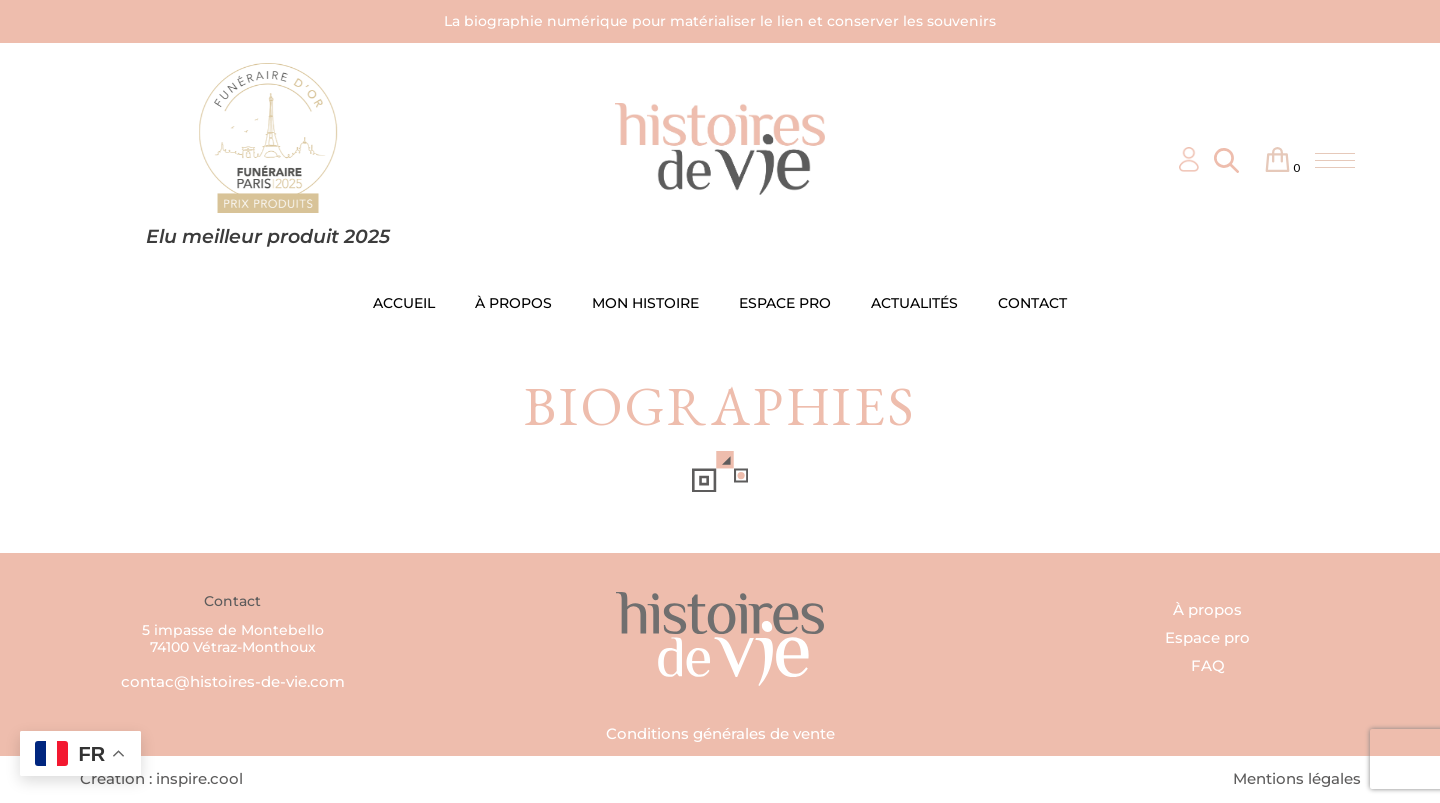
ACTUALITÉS (914, 303)
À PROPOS (513, 303)
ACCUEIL (404, 303)
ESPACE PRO (785, 303)
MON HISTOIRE (645, 303)
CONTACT (1032, 303)
